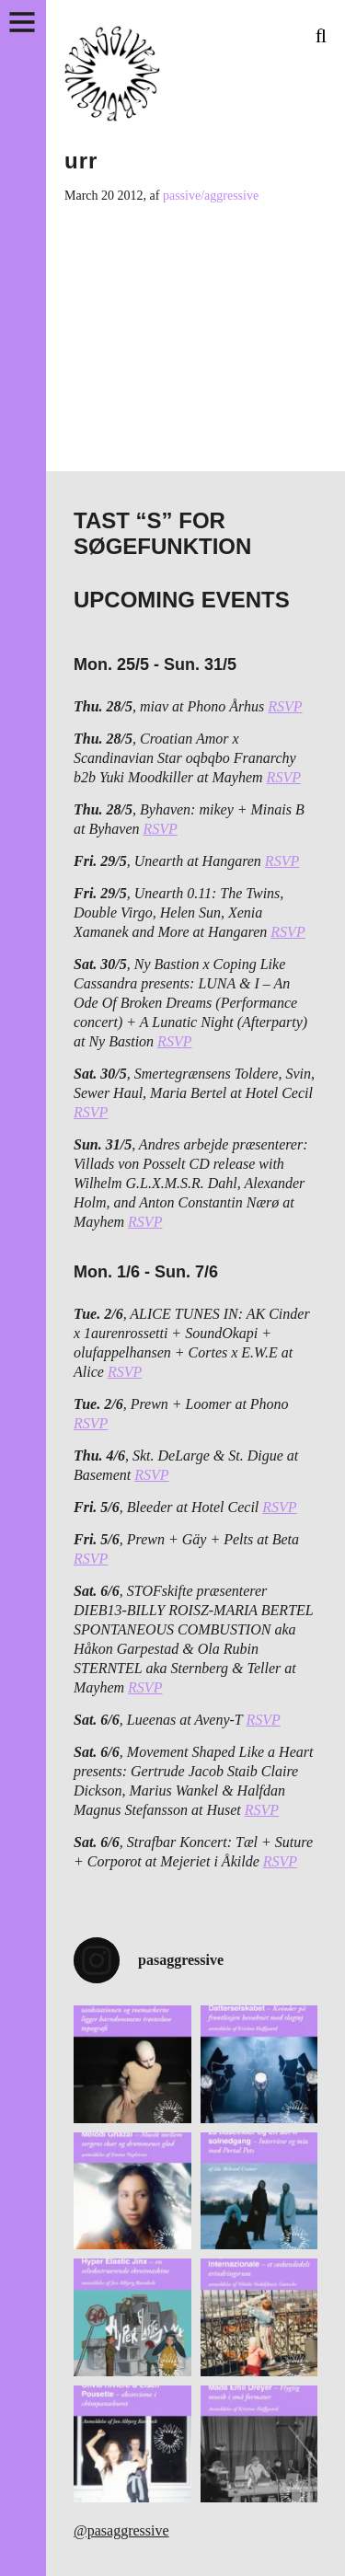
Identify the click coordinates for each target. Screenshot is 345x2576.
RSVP (285, 706)
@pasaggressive (121, 2530)
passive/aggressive (211, 195)
